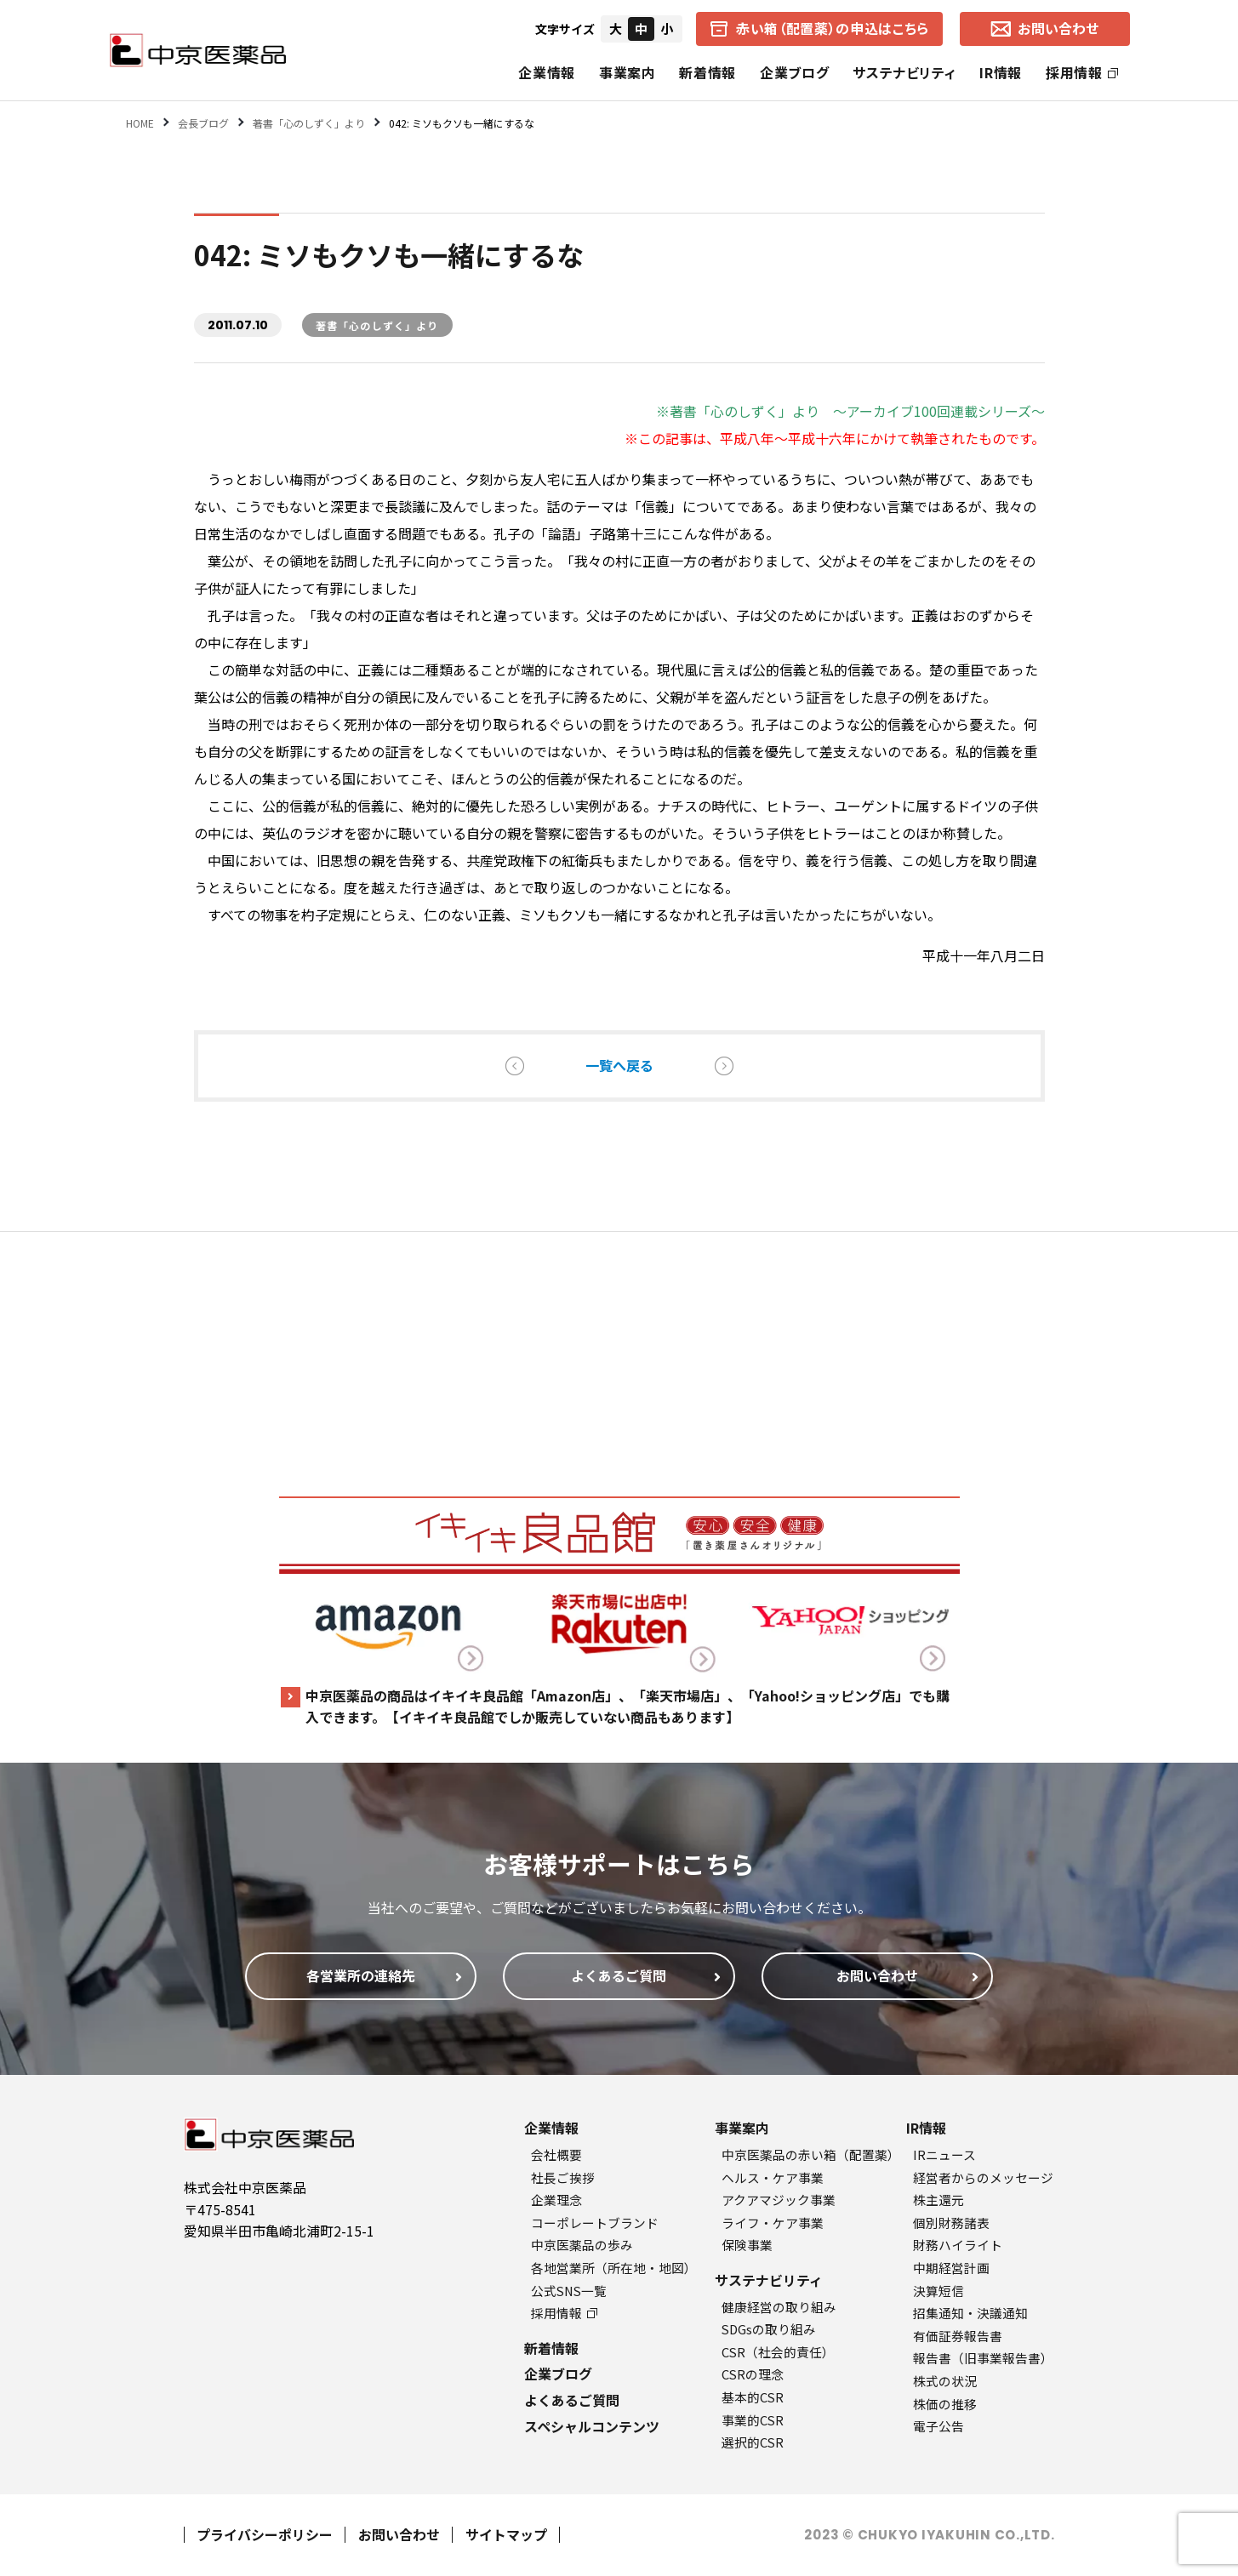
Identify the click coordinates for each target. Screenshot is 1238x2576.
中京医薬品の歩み (582, 2245)
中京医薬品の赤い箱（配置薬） (811, 2154)
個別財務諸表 (951, 2222)
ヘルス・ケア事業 (773, 2177)
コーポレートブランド (595, 2222)
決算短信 (938, 2291)
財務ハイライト (957, 2245)
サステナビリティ (904, 72)
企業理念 (556, 2199)
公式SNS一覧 (569, 2291)
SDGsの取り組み (769, 2329)
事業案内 (627, 72)
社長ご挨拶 (563, 2177)
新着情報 (707, 72)
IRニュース (944, 2154)
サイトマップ (506, 2534)
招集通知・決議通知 (970, 2313)
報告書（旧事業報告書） (983, 2358)
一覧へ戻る (619, 1065)
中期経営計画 (951, 2268)
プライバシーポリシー (265, 2534)
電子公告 (938, 2426)
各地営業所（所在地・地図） (614, 2268)
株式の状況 (945, 2381)
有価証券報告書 (957, 2336)
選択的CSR (753, 2442)
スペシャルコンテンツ (591, 2426)
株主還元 (938, 2199)
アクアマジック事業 (779, 2199)
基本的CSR (753, 2397)
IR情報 (1000, 72)
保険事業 (747, 2245)
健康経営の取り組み (779, 2307)
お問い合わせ (399, 2534)
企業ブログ (794, 72)
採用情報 (1082, 72)
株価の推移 (945, 2404)
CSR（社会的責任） (778, 2352)
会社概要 (556, 2154)
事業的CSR (753, 2420)
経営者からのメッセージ (983, 2177)
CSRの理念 (753, 2374)
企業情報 (546, 72)
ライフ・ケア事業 (773, 2222)
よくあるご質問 (571, 2400)
